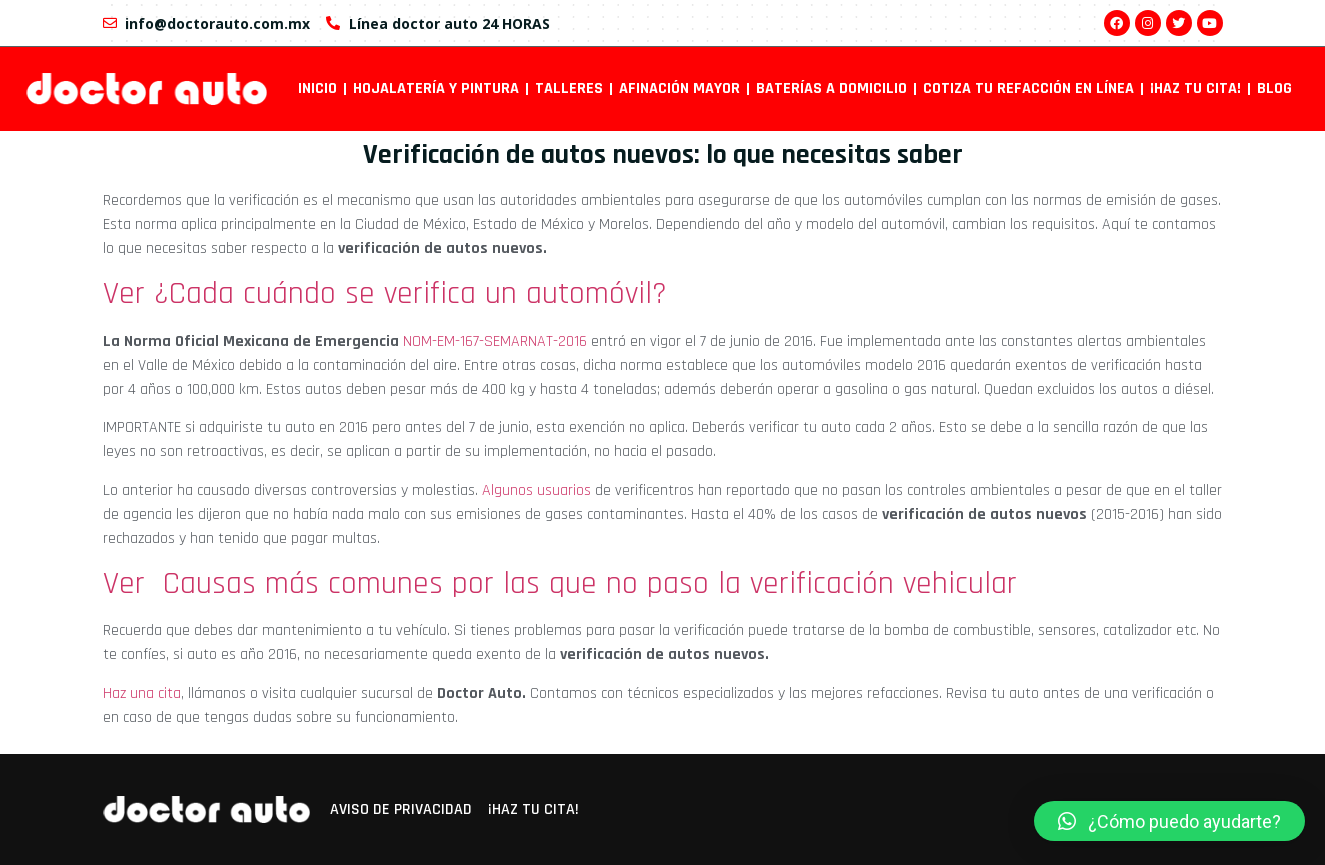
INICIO (317, 88)
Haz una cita (142, 693)
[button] (1169, 821)
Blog (1274, 88)
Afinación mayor (679, 88)
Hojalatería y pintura (436, 88)
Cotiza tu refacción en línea (1028, 88)
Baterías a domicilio (831, 88)
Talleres (569, 88)
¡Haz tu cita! (1195, 88)
